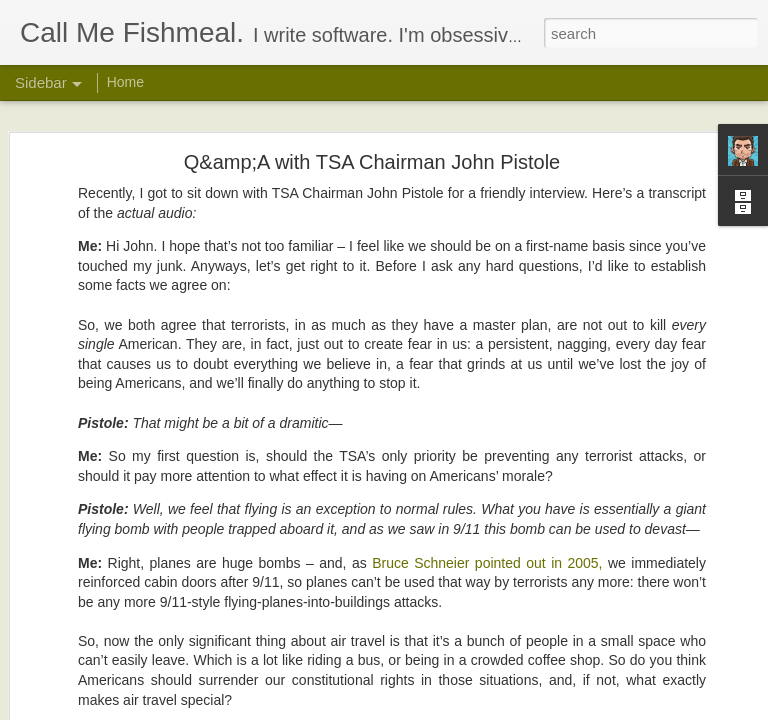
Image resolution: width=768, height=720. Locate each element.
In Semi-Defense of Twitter (119, 617)
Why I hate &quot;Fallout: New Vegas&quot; (165, 662)
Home (125, 82)
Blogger (446, 709)
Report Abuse (505, 709)
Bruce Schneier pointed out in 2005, (487, 449)
